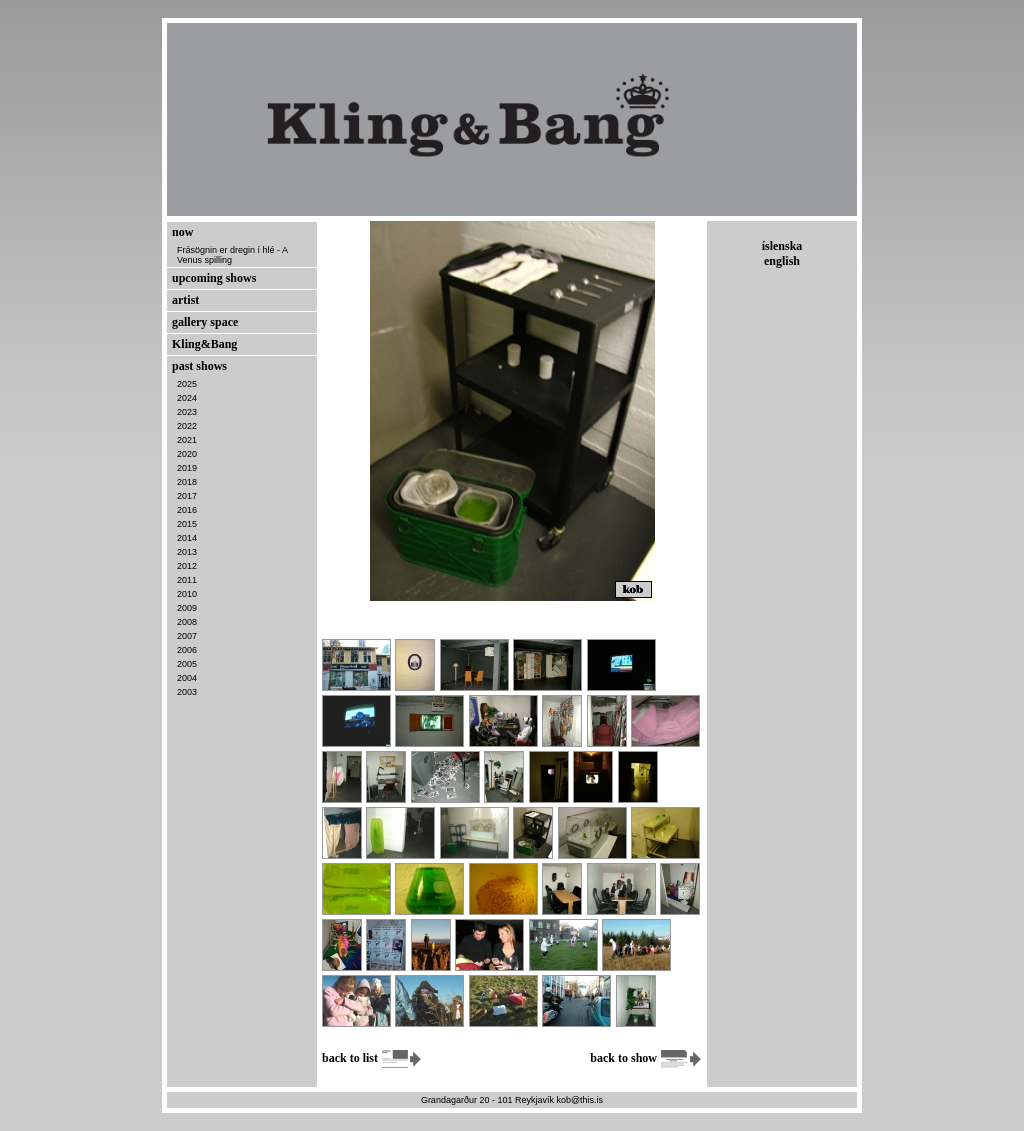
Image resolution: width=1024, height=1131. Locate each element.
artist (185, 300)
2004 (187, 678)
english (782, 261)
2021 (187, 440)
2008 (187, 622)
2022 (187, 426)
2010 (187, 594)
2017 (187, 496)
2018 (187, 482)
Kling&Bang (204, 344)
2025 (187, 384)
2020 (187, 454)
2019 (187, 468)
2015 (187, 524)
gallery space (205, 322)
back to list (372, 1058)
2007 (187, 636)
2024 (187, 398)
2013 (187, 552)
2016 (187, 510)
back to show (646, 1058)
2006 (187, 650)
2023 (187, 412)
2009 (187, 608)
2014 (187, 538)
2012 (187, 566)
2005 (187, 664)
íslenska (782, 246)
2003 (187, 692)
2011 (187, 580)
